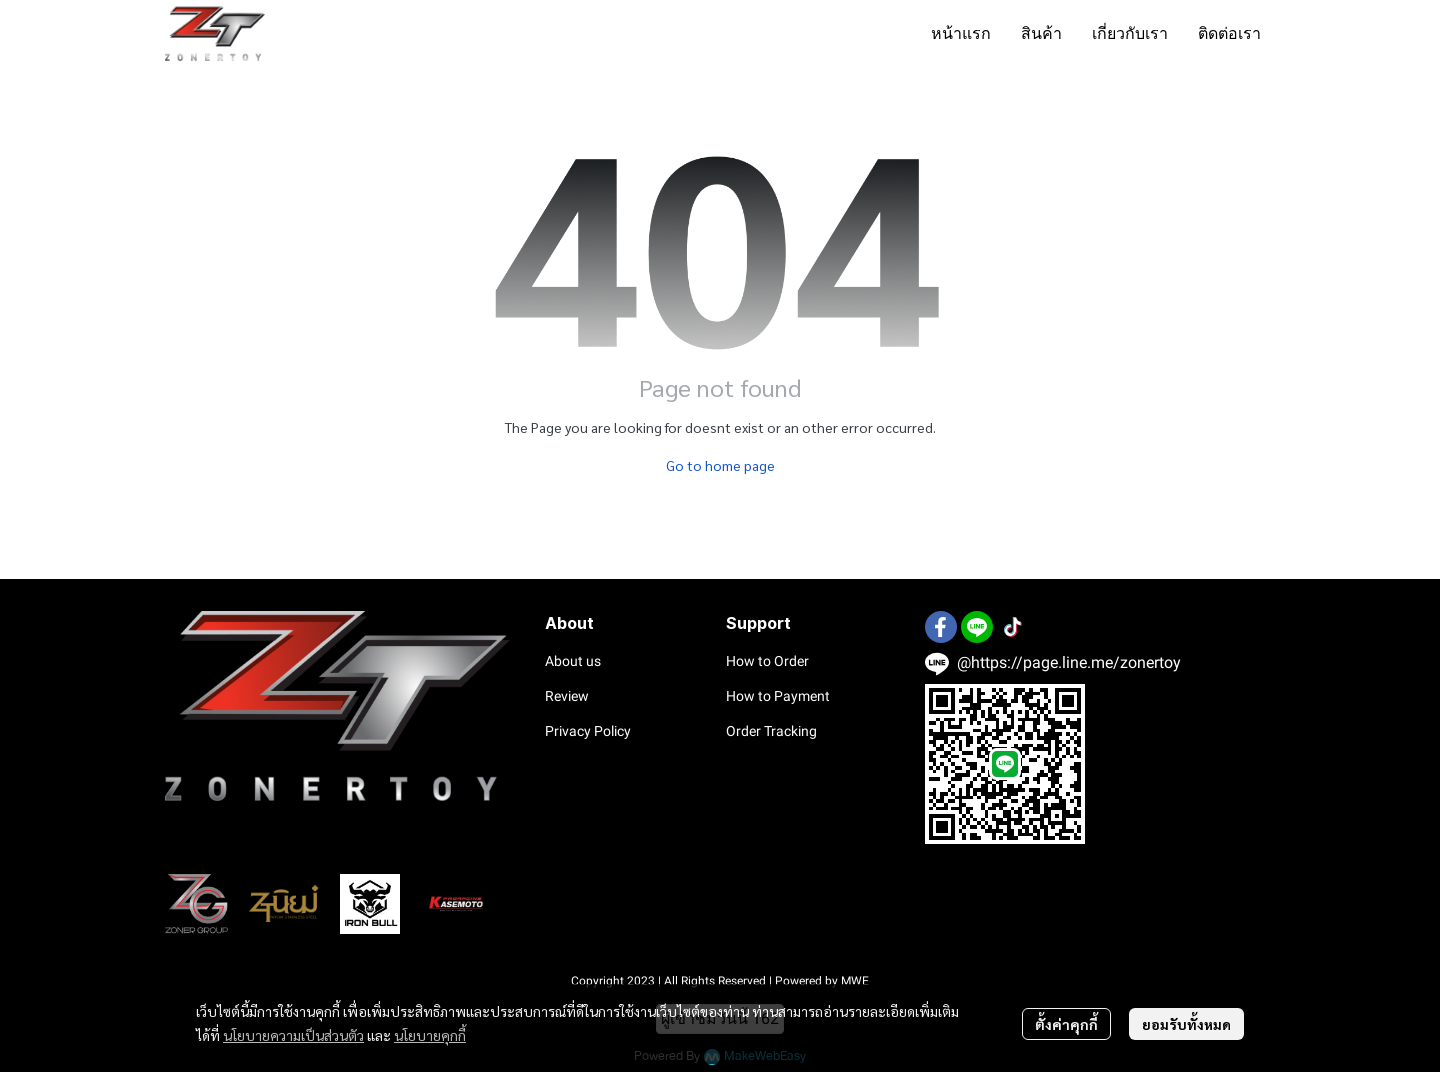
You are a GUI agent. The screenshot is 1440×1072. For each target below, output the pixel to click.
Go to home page (720, 465)
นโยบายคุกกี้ (430, 1035)
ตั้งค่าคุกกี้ (1066, 1024)
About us (573, 661)
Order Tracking (771, 731)
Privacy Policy (588, 731)
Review (567, 696)
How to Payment (778, 696)
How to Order (767, 661)
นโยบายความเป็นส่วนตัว (293, 1035)
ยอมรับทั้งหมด (1186, 1024)
